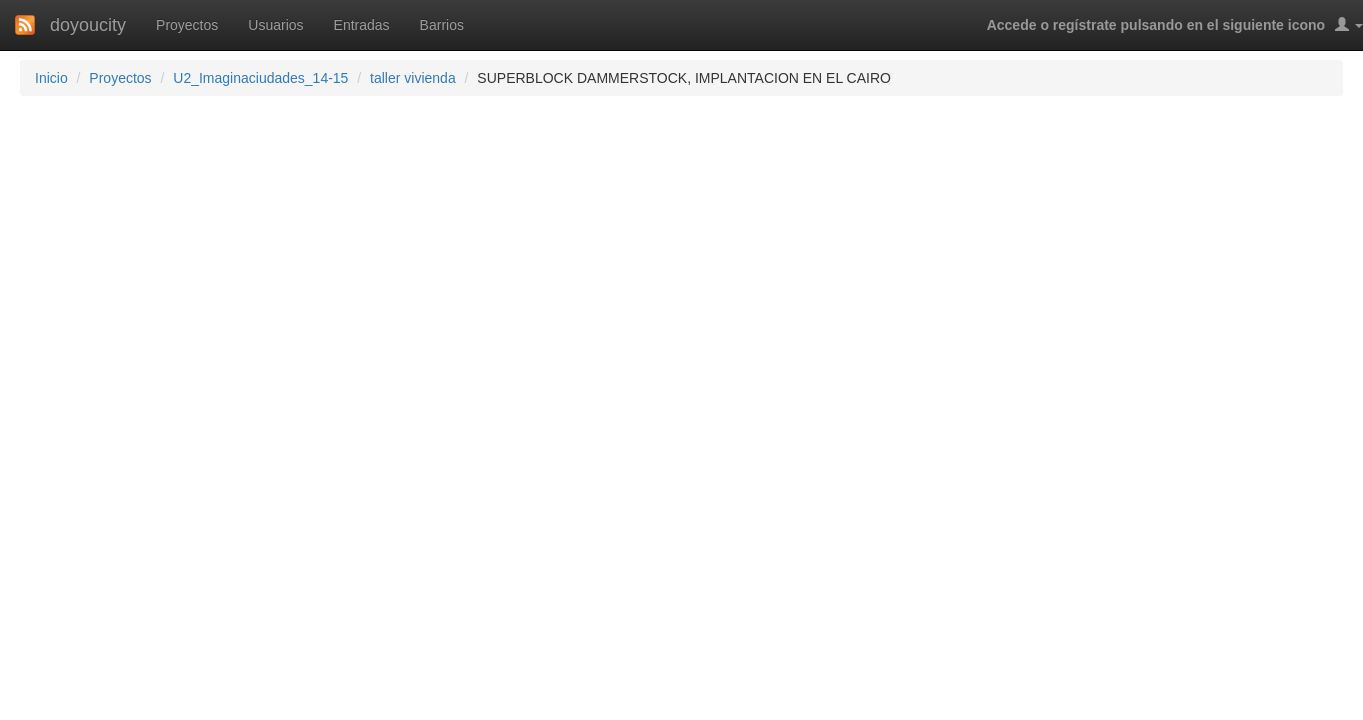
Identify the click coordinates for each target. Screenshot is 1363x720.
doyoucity (88, 25)
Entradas (362, 25)
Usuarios (275, 25)
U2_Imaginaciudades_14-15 (260, 78)
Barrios (442, 25)
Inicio (51, 78)
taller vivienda (413, 78)
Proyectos (187, 25)
